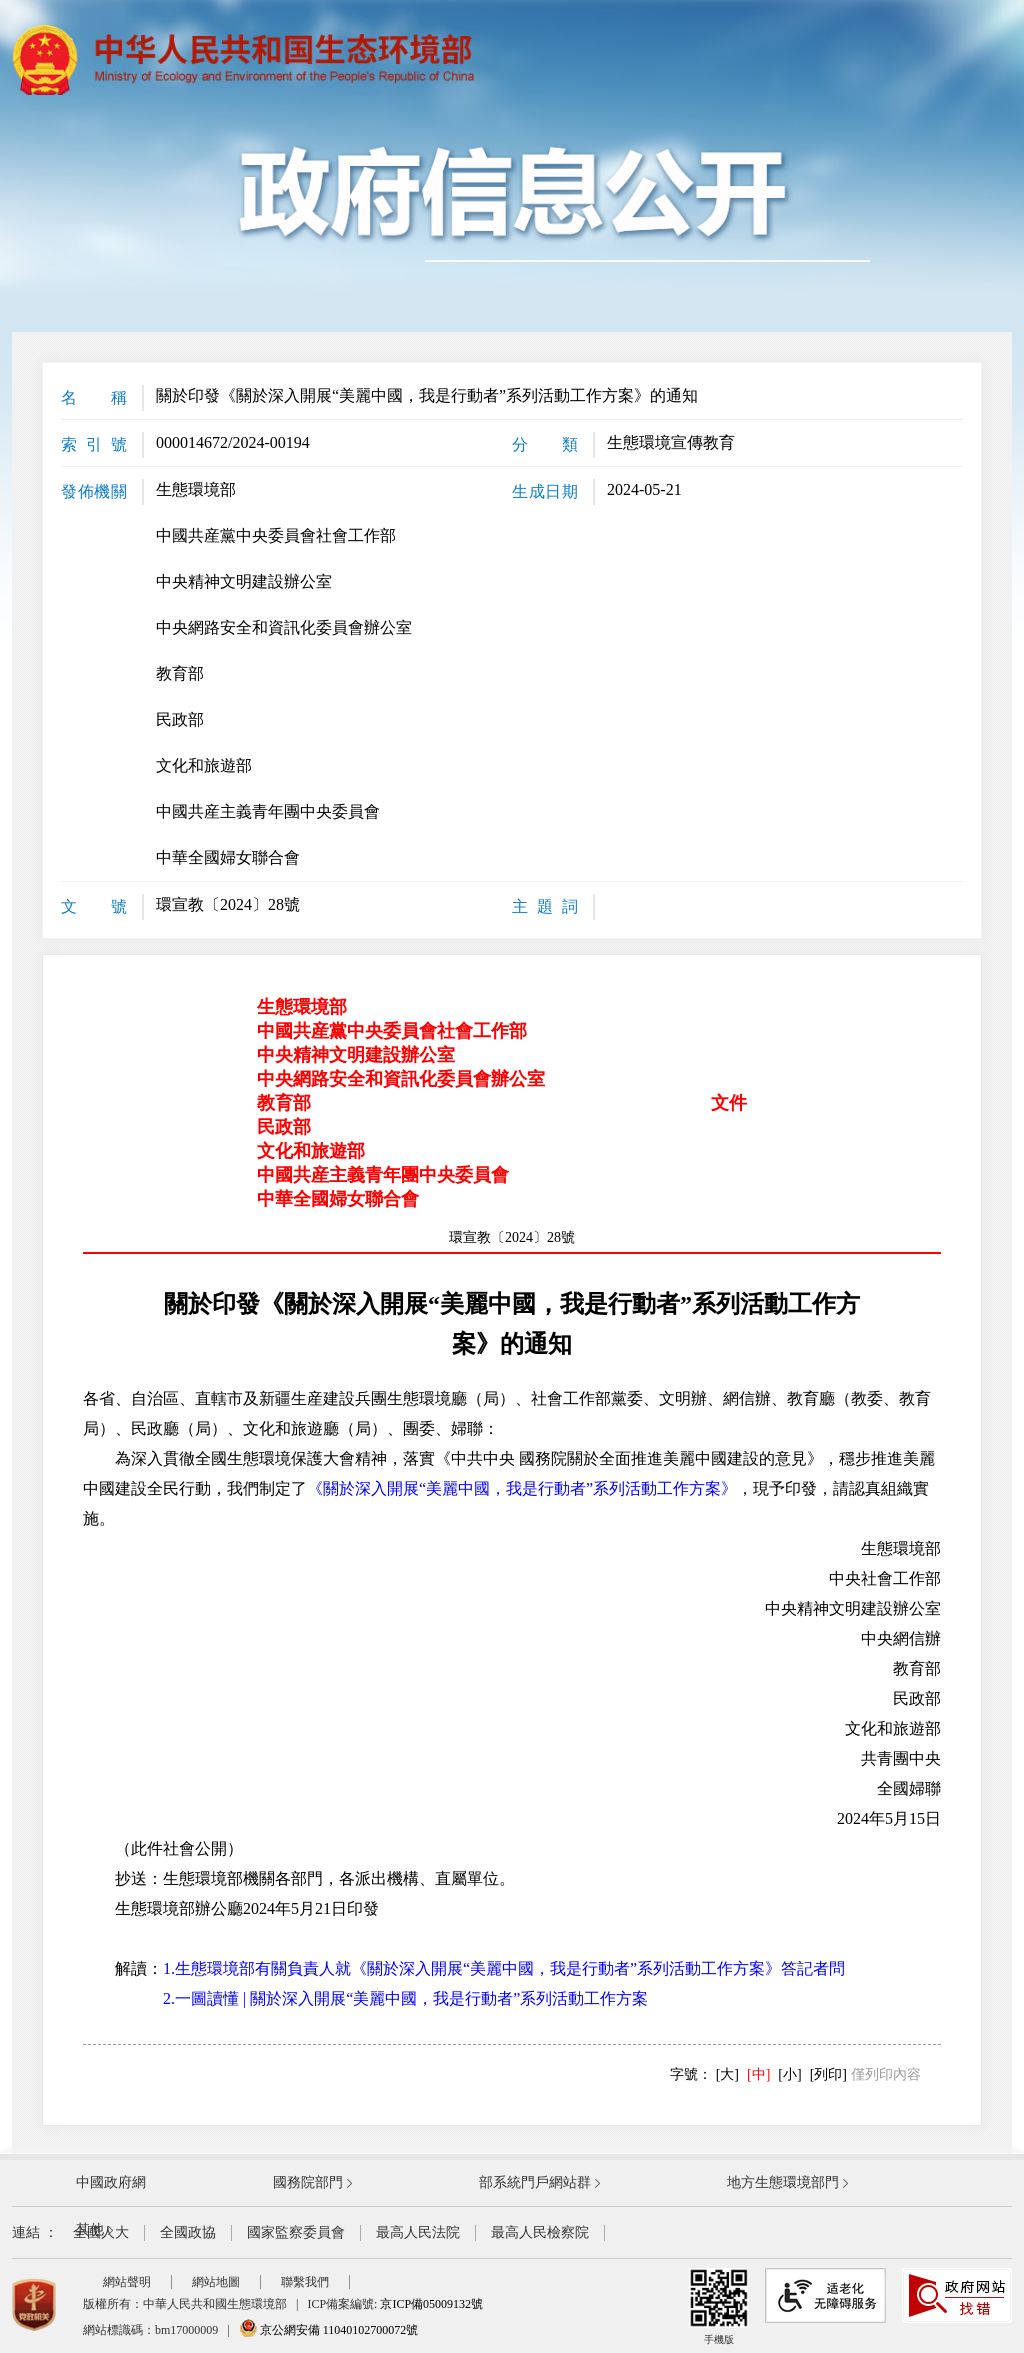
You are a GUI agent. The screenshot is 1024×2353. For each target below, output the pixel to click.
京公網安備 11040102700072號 (329, 2330)
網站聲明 (127, 2282)
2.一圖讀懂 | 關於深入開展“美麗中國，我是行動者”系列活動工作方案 (405, 1998)
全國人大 (101, 2232)
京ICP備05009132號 (431, 2304)
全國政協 (188, 2232)
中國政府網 (111, 2182)
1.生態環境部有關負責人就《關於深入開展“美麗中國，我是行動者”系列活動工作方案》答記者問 (504, 1968)
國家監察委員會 (296, 2232)
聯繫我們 (305, 2282)
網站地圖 (216, 2282)
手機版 (719, 2306)
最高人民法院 (418, 2232)
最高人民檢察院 (540, 2232)
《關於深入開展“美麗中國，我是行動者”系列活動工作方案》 (522, 1488)
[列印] (828, 2074)
